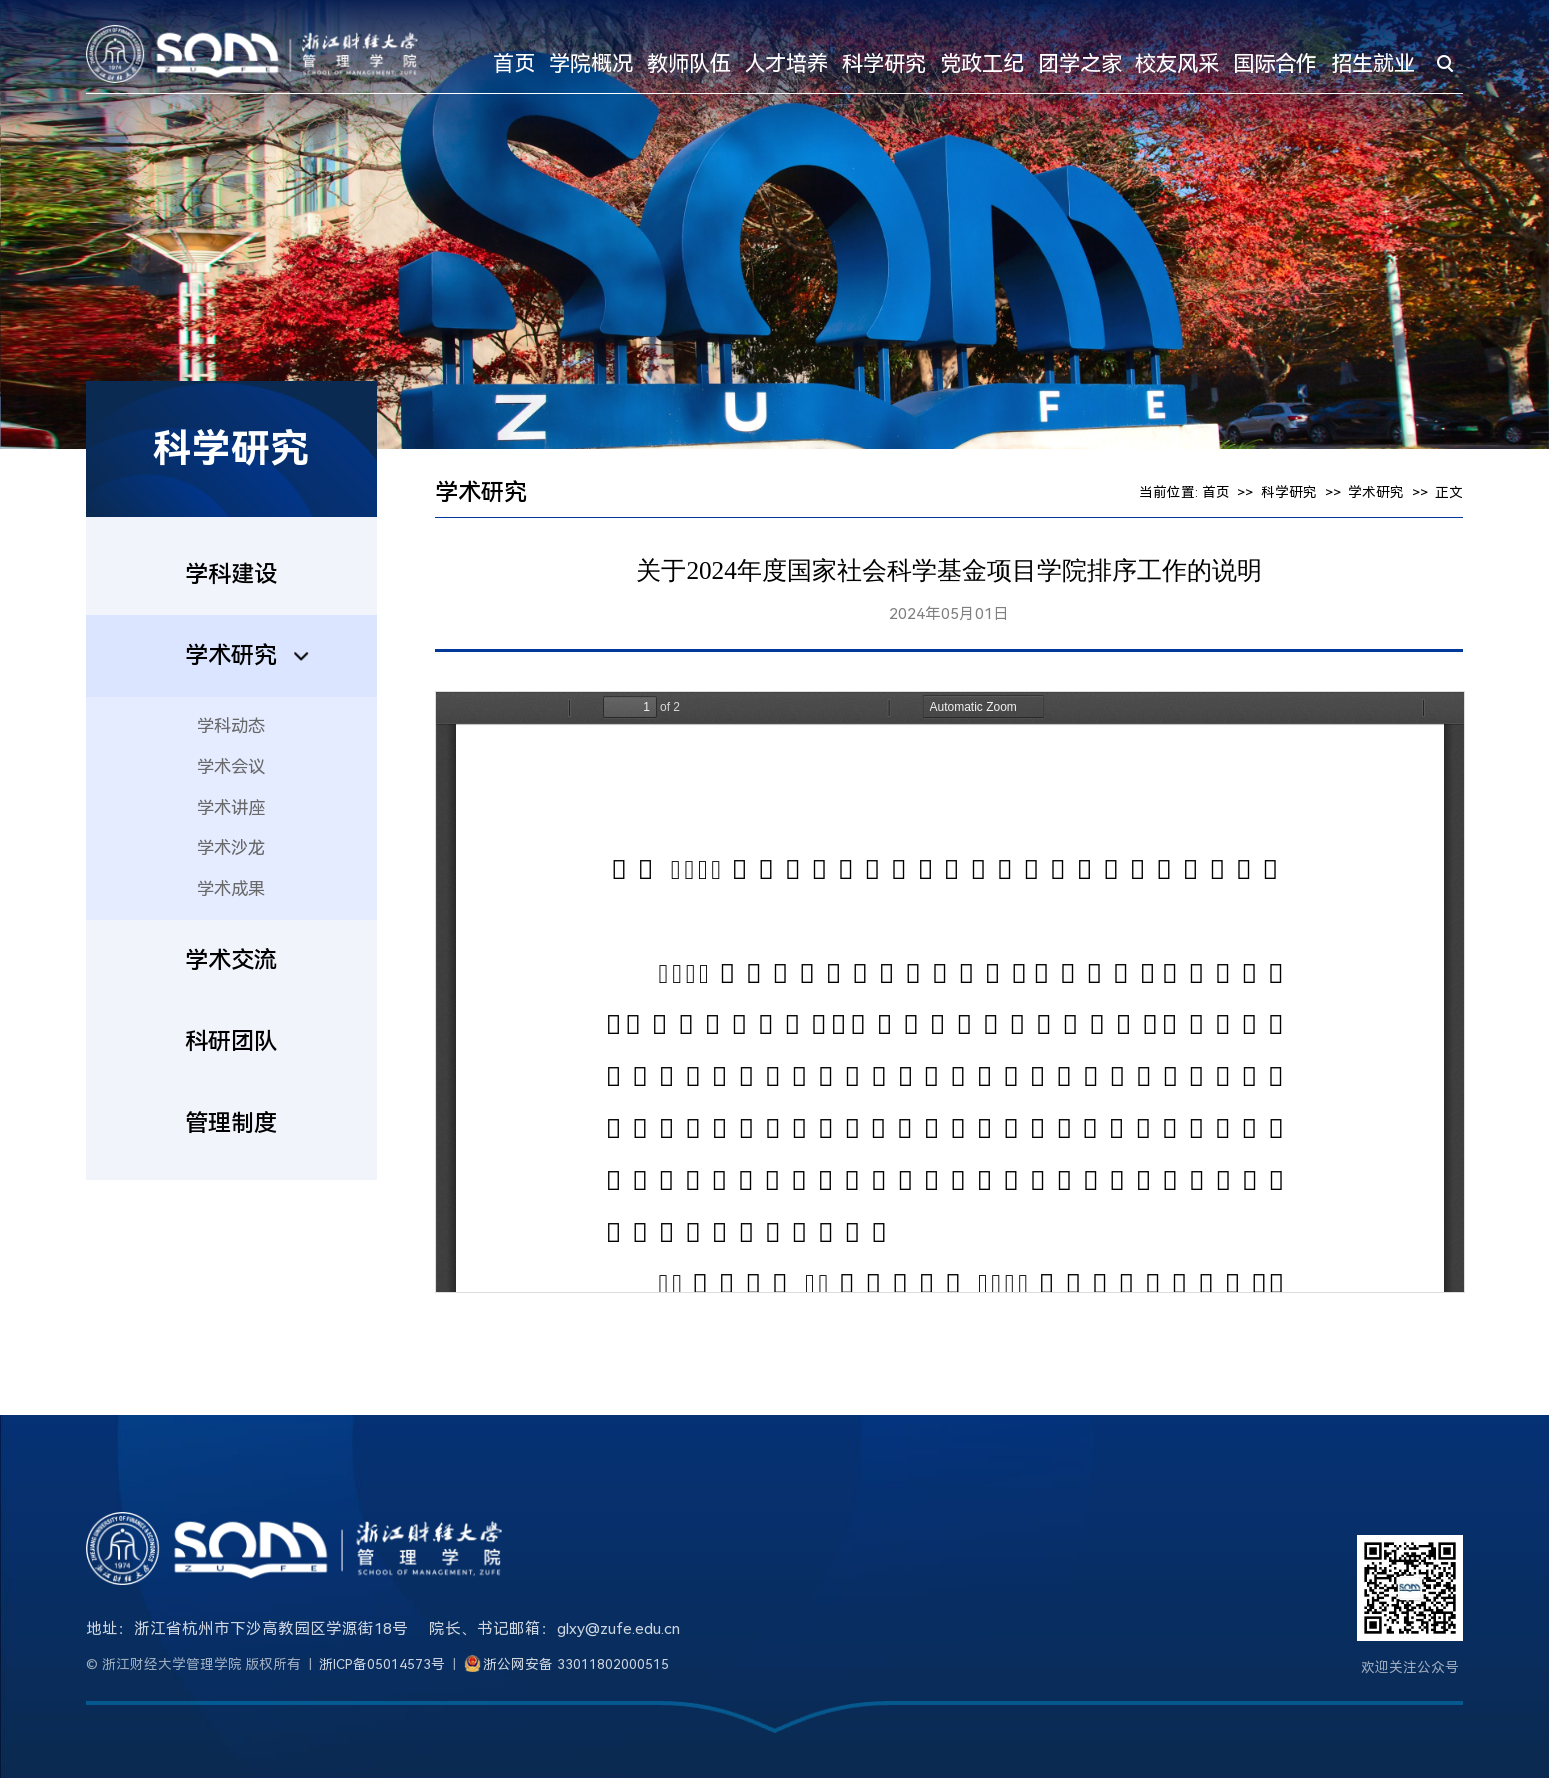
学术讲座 (231, 808)
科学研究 (884, 63)
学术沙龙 (231, 848)
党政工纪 (982, 63)
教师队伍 (689, 63)
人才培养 (786, 63)
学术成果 (231, 889)
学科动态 (231, 726)
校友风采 (1177, 63)
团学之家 (1080, 63)
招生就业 (1373, 63)
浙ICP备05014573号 (382, 1664)
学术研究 (1376, 492)
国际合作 (1275, 63)
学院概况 (591, 63)
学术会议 (231, 767)
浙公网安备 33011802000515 (576, 1664)
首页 (514, 63)
